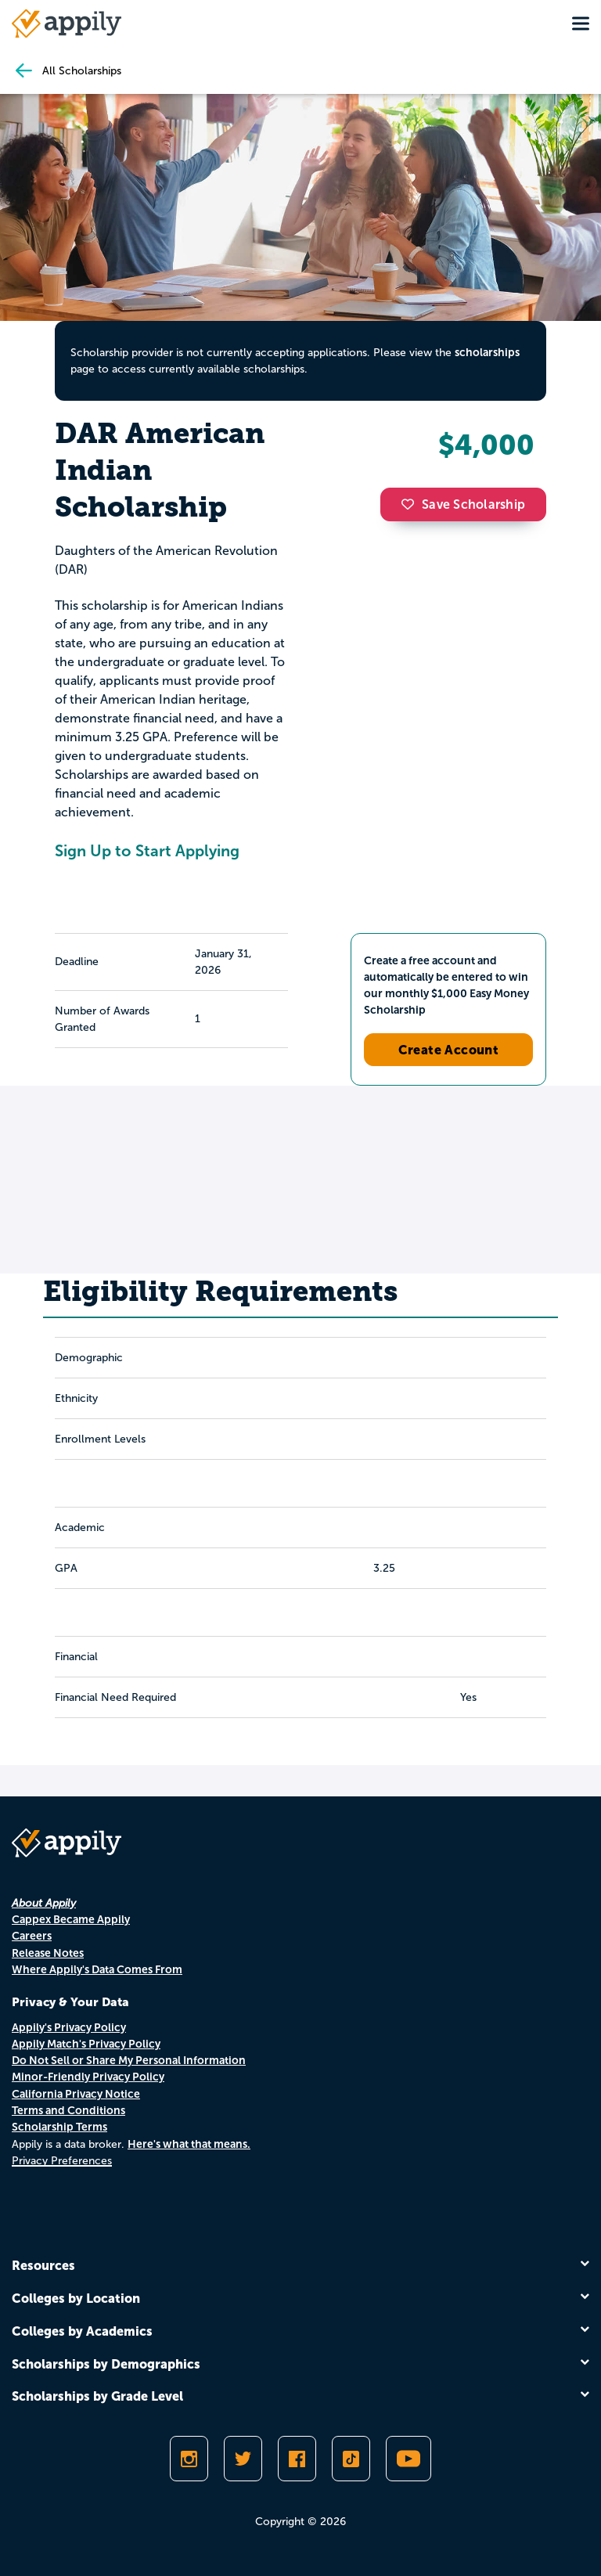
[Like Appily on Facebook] (297, 2458)
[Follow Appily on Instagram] (189, 2458)
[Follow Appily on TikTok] (351, 2458)
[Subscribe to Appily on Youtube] (408, 2458)
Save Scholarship (463, 504)
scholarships (487, 352)
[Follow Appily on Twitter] (243, 2458)
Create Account (448, 1050)
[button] (411, 504)
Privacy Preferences (62, 2161)
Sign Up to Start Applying (147, 850)
